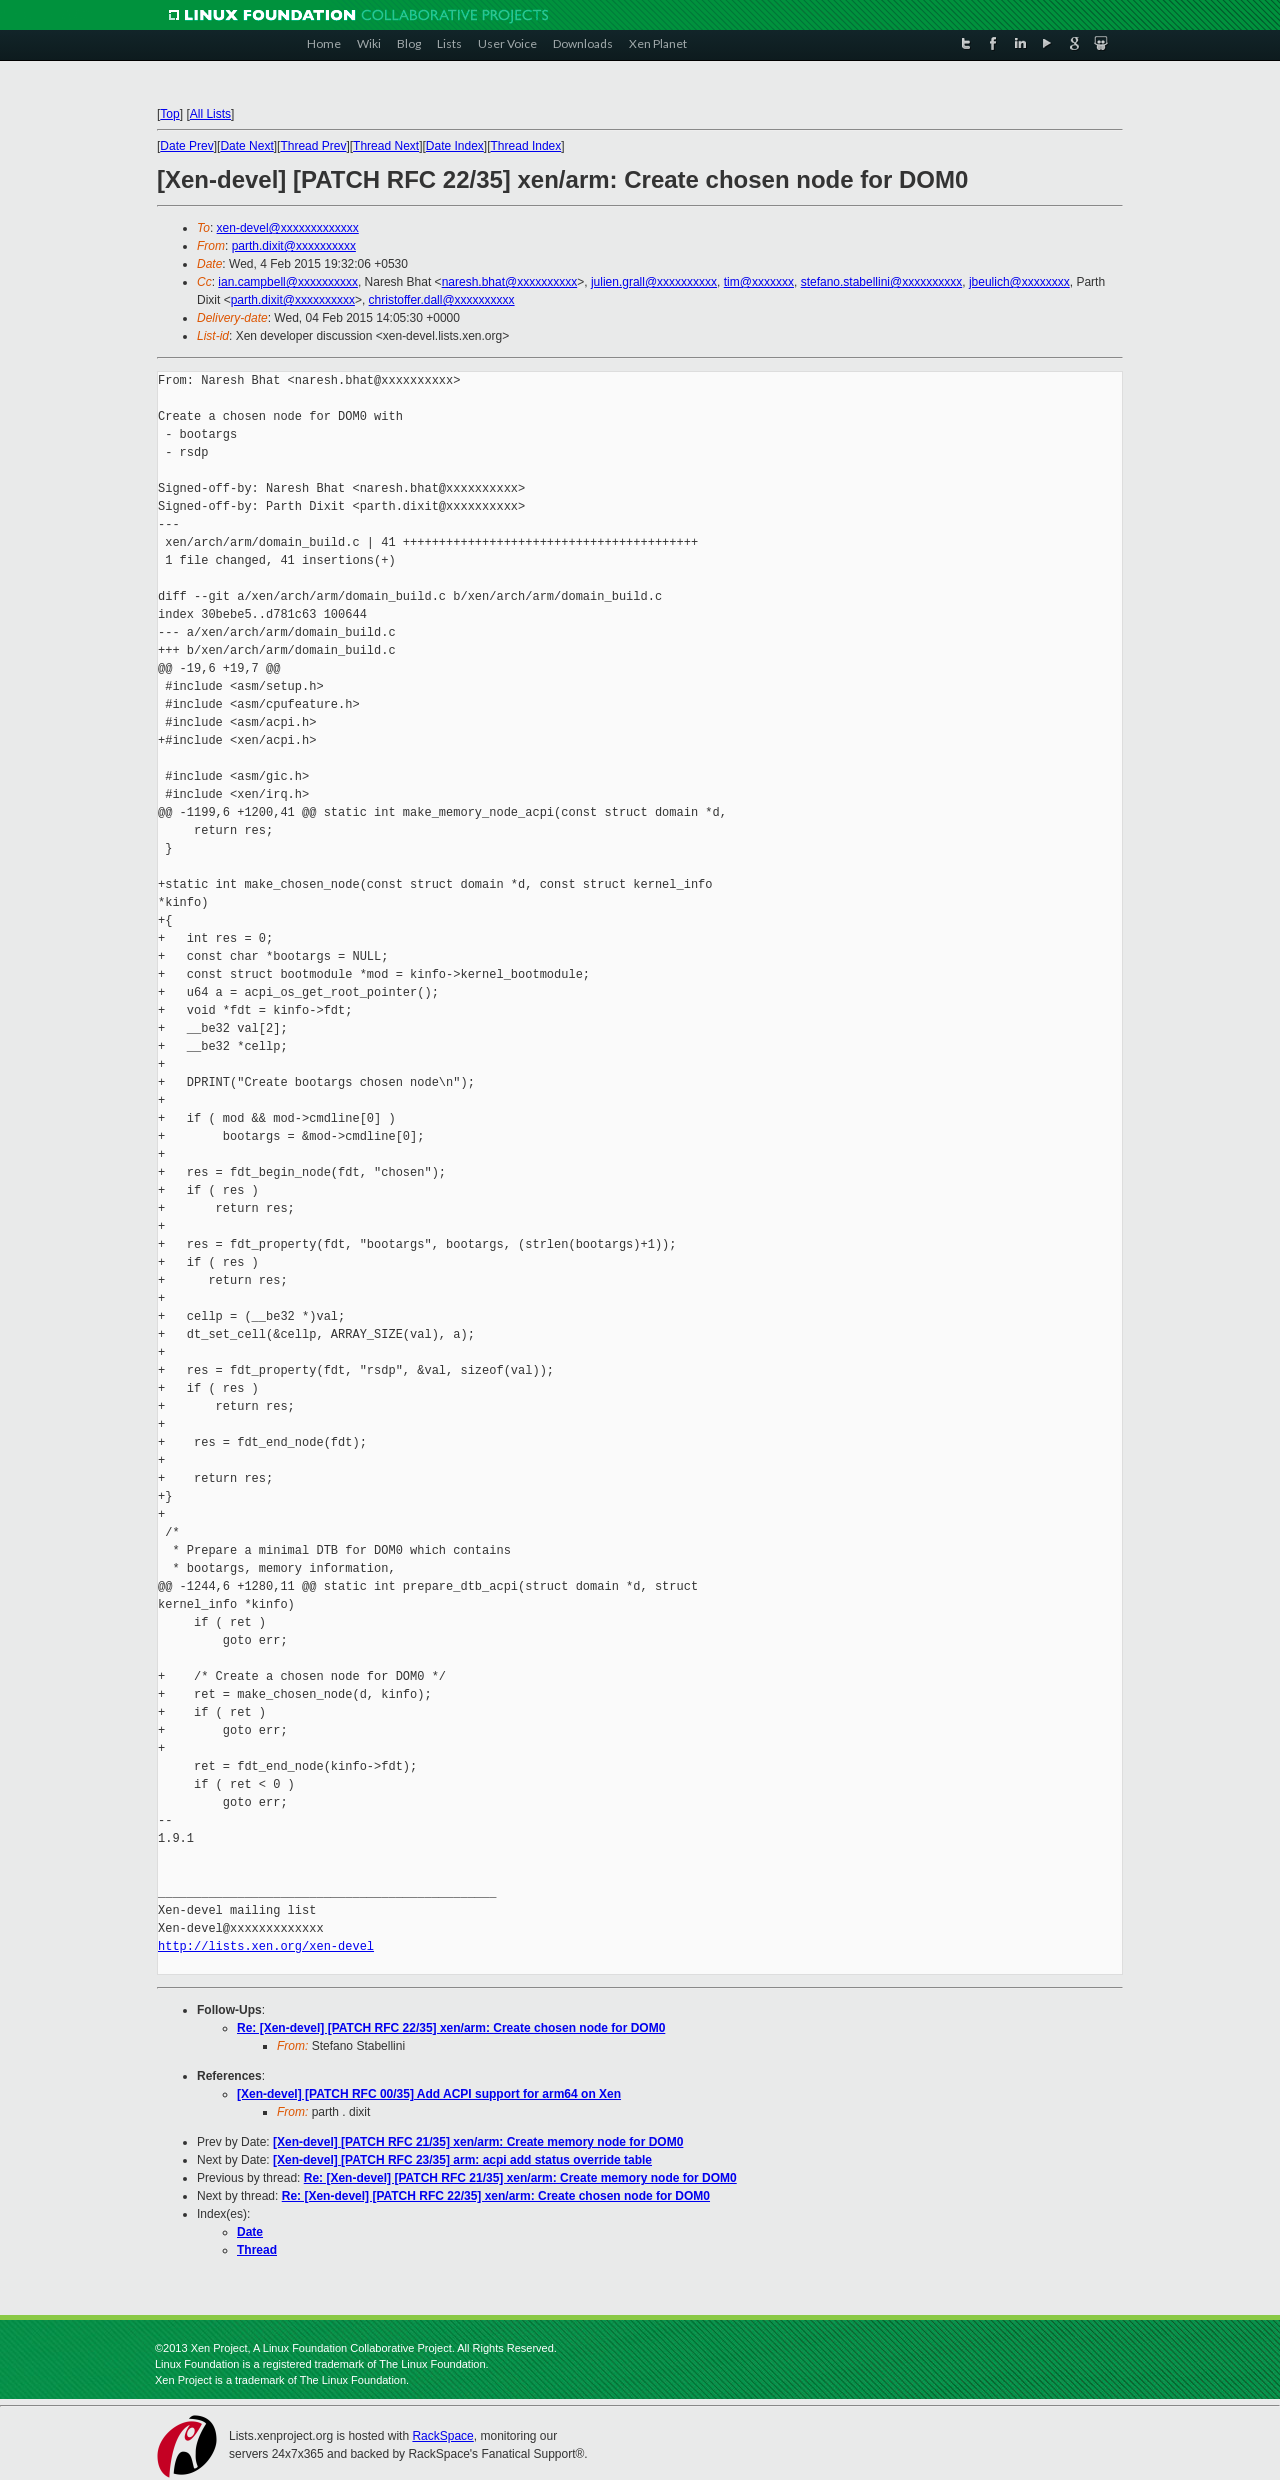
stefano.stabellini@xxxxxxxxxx (882, 282)
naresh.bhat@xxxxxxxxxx (510, 282)
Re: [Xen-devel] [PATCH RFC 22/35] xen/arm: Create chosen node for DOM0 (451, 2028)
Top (169, 114)
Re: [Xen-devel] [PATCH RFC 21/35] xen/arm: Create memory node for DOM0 (520, 2178)
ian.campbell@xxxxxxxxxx (288, 282)
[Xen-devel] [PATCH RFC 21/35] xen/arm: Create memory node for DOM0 (478, 2142)
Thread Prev (313, 146)
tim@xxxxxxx (759, 282)
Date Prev (186, 146)
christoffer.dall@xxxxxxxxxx (442, 300)
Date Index (455, 146)
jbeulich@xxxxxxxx (1019, 282)
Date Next (246, 146)
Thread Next (386, 146)
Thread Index (526, 146)
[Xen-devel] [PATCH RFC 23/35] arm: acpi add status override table (462, 2160)
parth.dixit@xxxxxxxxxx (294, 246)
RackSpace (442, 2436)
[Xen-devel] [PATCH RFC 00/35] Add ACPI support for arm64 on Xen (429, 2094)
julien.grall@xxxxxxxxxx (654, 282)
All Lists (210, 114)
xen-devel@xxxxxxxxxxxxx (288, 228)
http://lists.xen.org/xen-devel (266, 1946)
